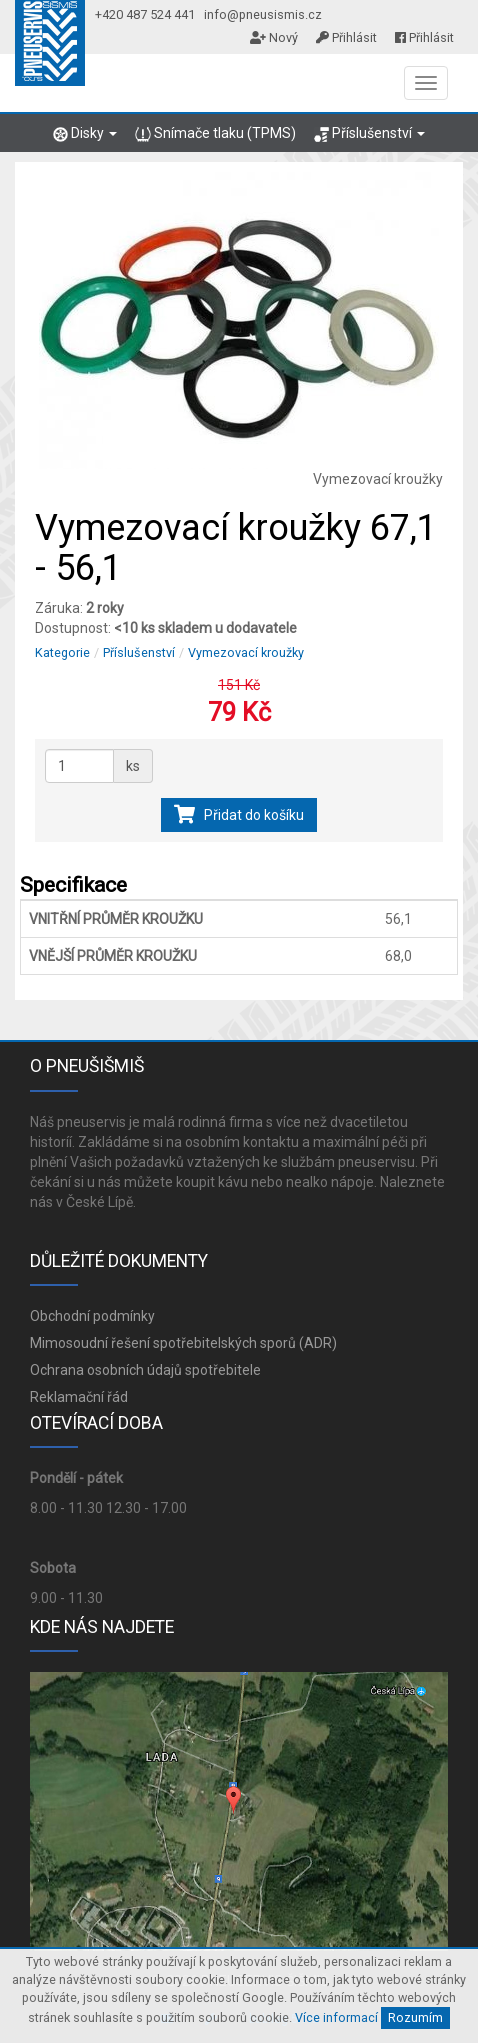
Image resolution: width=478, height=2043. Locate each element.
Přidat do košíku (239, 815)
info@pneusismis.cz (263, 14)
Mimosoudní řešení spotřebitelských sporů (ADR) (183, 1343)
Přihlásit (346, 37)
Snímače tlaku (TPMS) (215, 133)
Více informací (336, 2017)
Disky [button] (85, 133)
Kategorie (62, 652)
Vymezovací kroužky (246, 652)
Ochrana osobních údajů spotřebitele (145, 1370)
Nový (274, 37)
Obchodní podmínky (92, 1316)
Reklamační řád (79, 1397)
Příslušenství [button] (369, 133)
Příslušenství (139, 652)
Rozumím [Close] (415, 2017)
